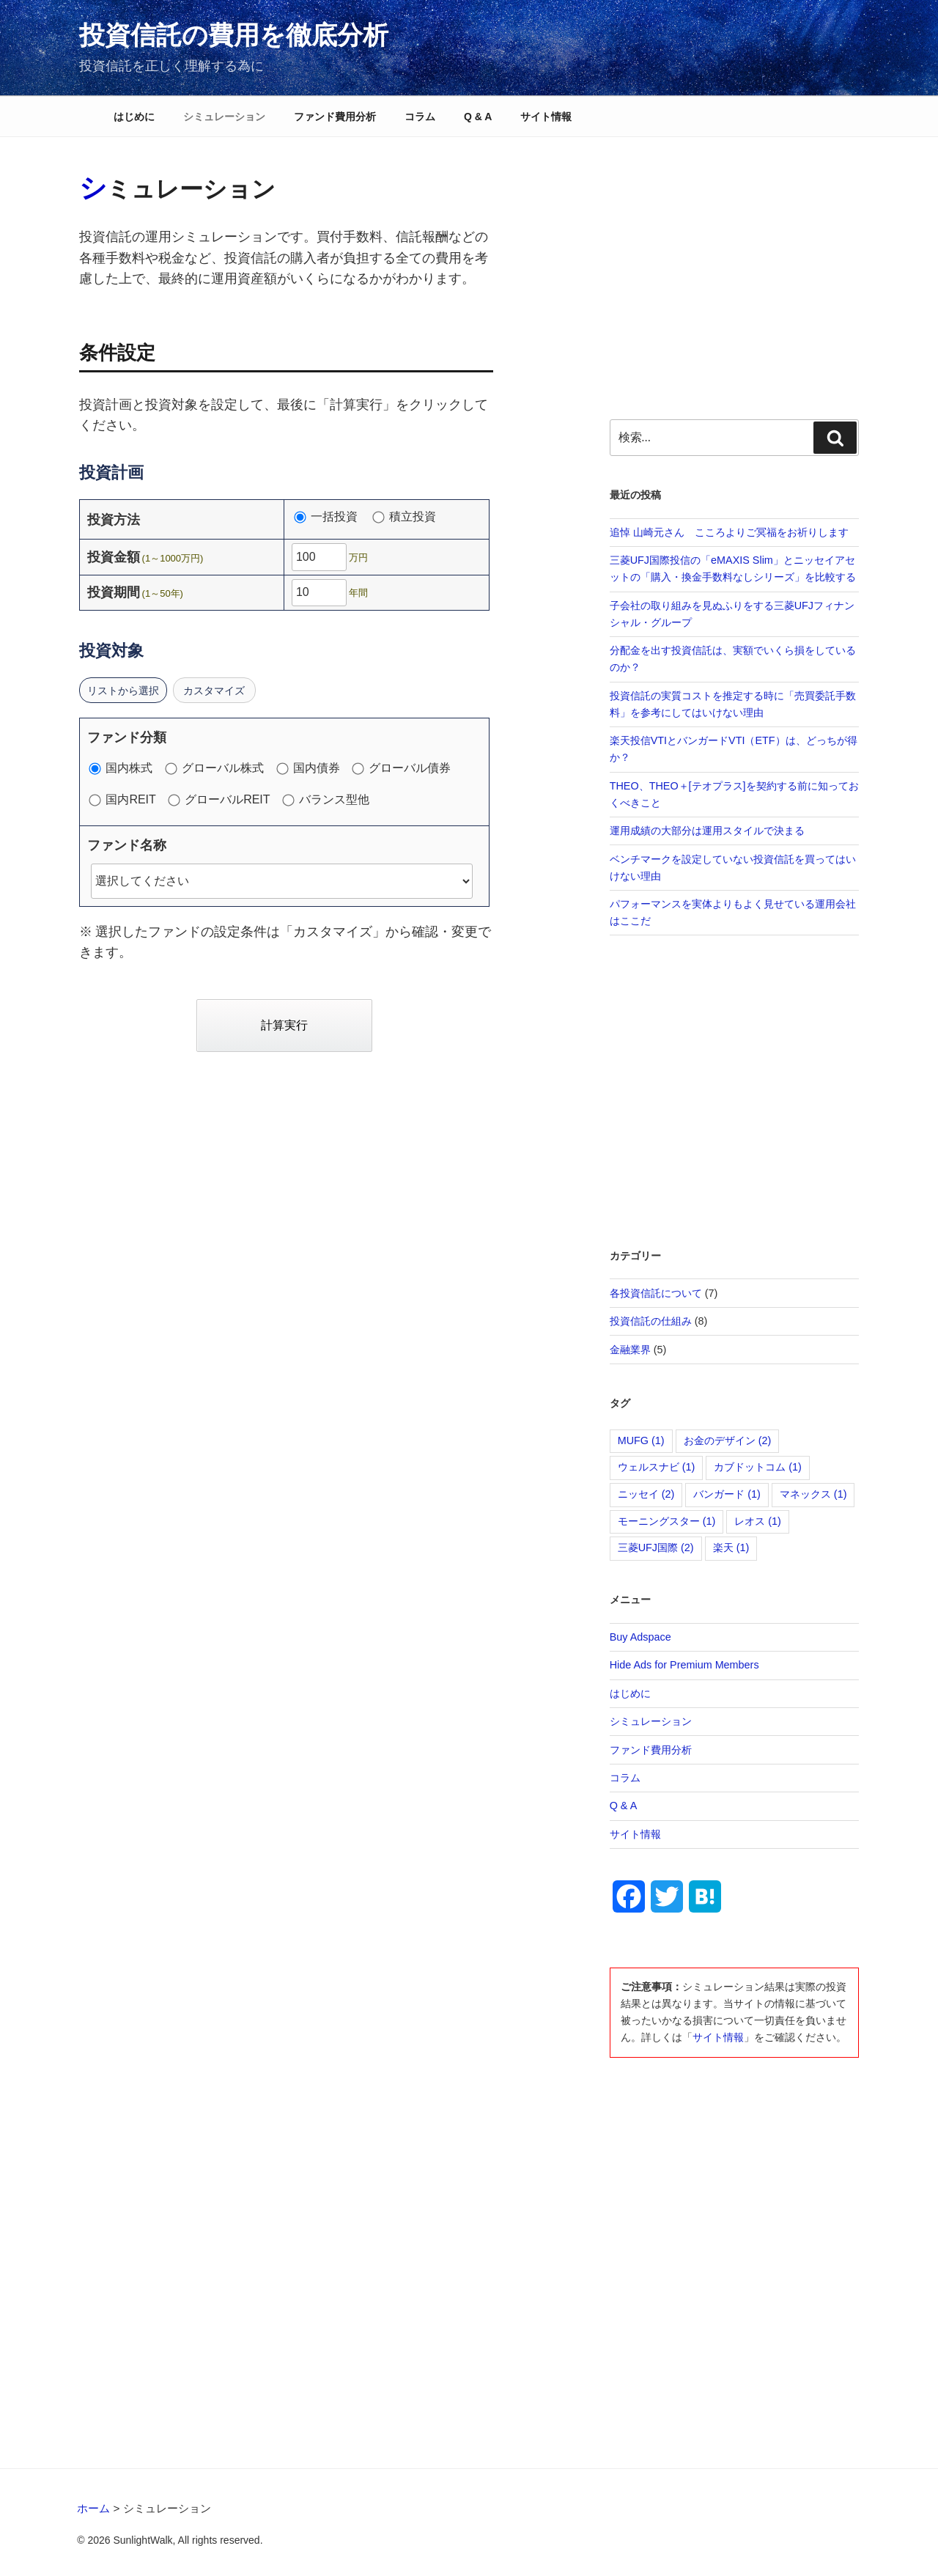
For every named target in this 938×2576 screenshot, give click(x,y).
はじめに (134, 116)
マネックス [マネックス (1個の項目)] (813, 1494)
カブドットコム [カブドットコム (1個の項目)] (758, 1467)
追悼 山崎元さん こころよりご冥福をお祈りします (729, 532)
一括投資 (332, 516)
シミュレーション (224, 116)
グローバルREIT (223, 799)
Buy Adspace (640, 1637)
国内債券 (311, 768)
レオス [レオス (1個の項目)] (757, 1521)
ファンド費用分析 (335, 116)
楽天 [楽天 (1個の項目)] (731, 1547)
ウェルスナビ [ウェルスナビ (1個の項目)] (656, 1467)
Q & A (478, 116)
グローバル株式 (217, 768)
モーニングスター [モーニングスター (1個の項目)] (667, 1521)
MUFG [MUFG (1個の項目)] (641, 1440)
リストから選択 (123, 690)
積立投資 (405, 516)
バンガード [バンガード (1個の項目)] (727, 1494)
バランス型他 (325, 799)
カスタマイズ (214, 690)
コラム (420, 116)
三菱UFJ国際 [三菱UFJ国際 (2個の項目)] (656, 1547)
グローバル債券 (405, 768)
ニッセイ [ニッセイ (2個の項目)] (646, 1494)
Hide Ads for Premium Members (684, 1665)
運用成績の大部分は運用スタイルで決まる (707, 830)
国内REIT (126, 799)
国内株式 (124, 768)
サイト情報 (546, 116)
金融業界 (630, 1349)
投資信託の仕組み (651, 1321)
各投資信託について (656, 1293)
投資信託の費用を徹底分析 (233, 35)
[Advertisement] (735, 272)
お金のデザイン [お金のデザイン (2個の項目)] (728, 1440)
